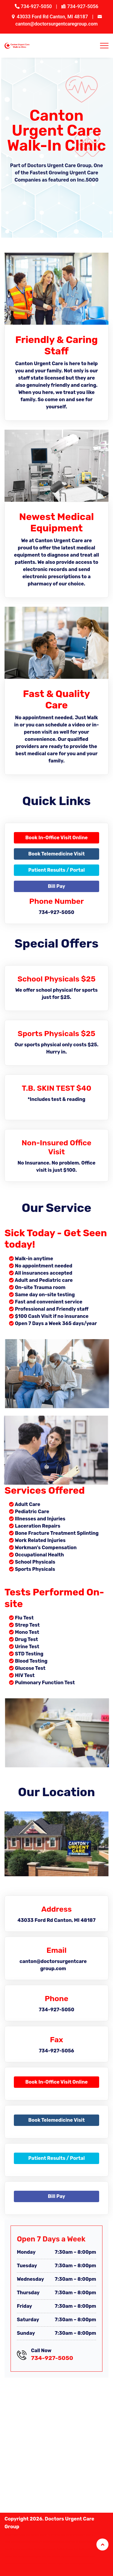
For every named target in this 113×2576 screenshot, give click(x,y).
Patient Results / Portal (56, 870)
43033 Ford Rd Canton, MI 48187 (53, 17)
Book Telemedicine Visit (56, 854)
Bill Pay (56, 886)
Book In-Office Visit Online (56, 837)
